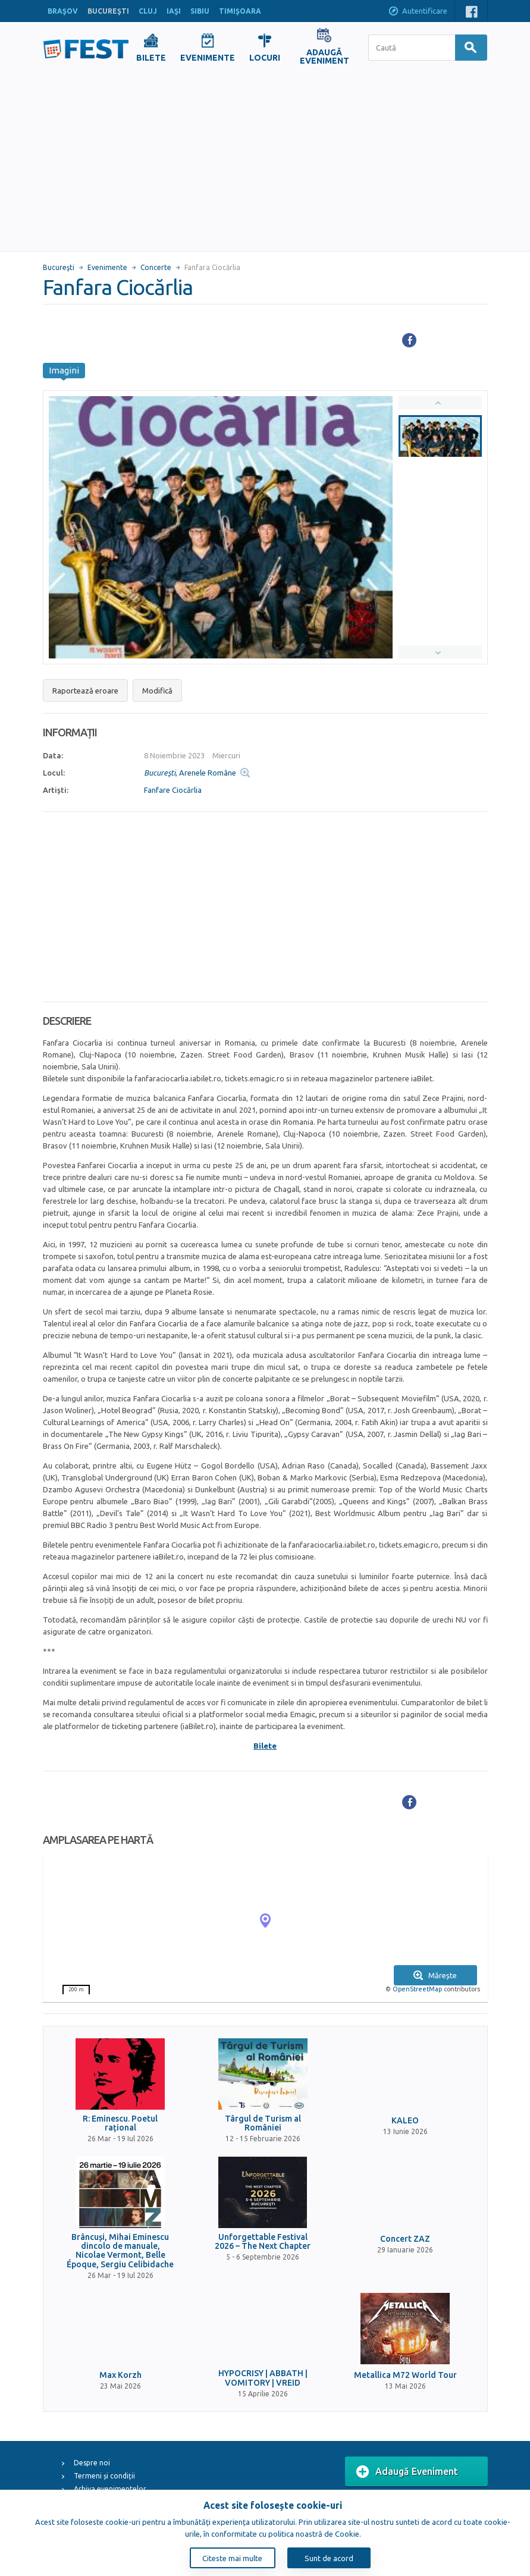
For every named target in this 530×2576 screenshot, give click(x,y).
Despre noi (92, 2463)
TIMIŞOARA (240, 11)
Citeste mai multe (232, 2558)
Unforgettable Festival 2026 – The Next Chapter (263, 2242)
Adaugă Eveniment (407, 2471)
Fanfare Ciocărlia (173, 790)
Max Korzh (120, 2375)
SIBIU (199, 11)
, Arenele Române (190, 772)
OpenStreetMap (417, 1989)
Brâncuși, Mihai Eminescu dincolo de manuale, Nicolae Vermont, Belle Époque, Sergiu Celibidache (120, 2251)
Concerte (155, 267)
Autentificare (417, 12)
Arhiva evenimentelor (110, 2489)
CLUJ (148, 11)
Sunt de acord (329, 2558)
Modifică (157, 690)
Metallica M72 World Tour (405, 2375)
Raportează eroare (85, 690)
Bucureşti (58, 267)
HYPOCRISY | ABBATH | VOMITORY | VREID (263, 2378)
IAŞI (174, 11)
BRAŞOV (63, 11)
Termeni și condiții (104, 2476)
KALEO (405, 2120)
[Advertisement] (265, 162)
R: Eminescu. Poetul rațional (120, 2123)
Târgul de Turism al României (263, 2123)
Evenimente (107, 267)
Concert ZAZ (405, 2239)
